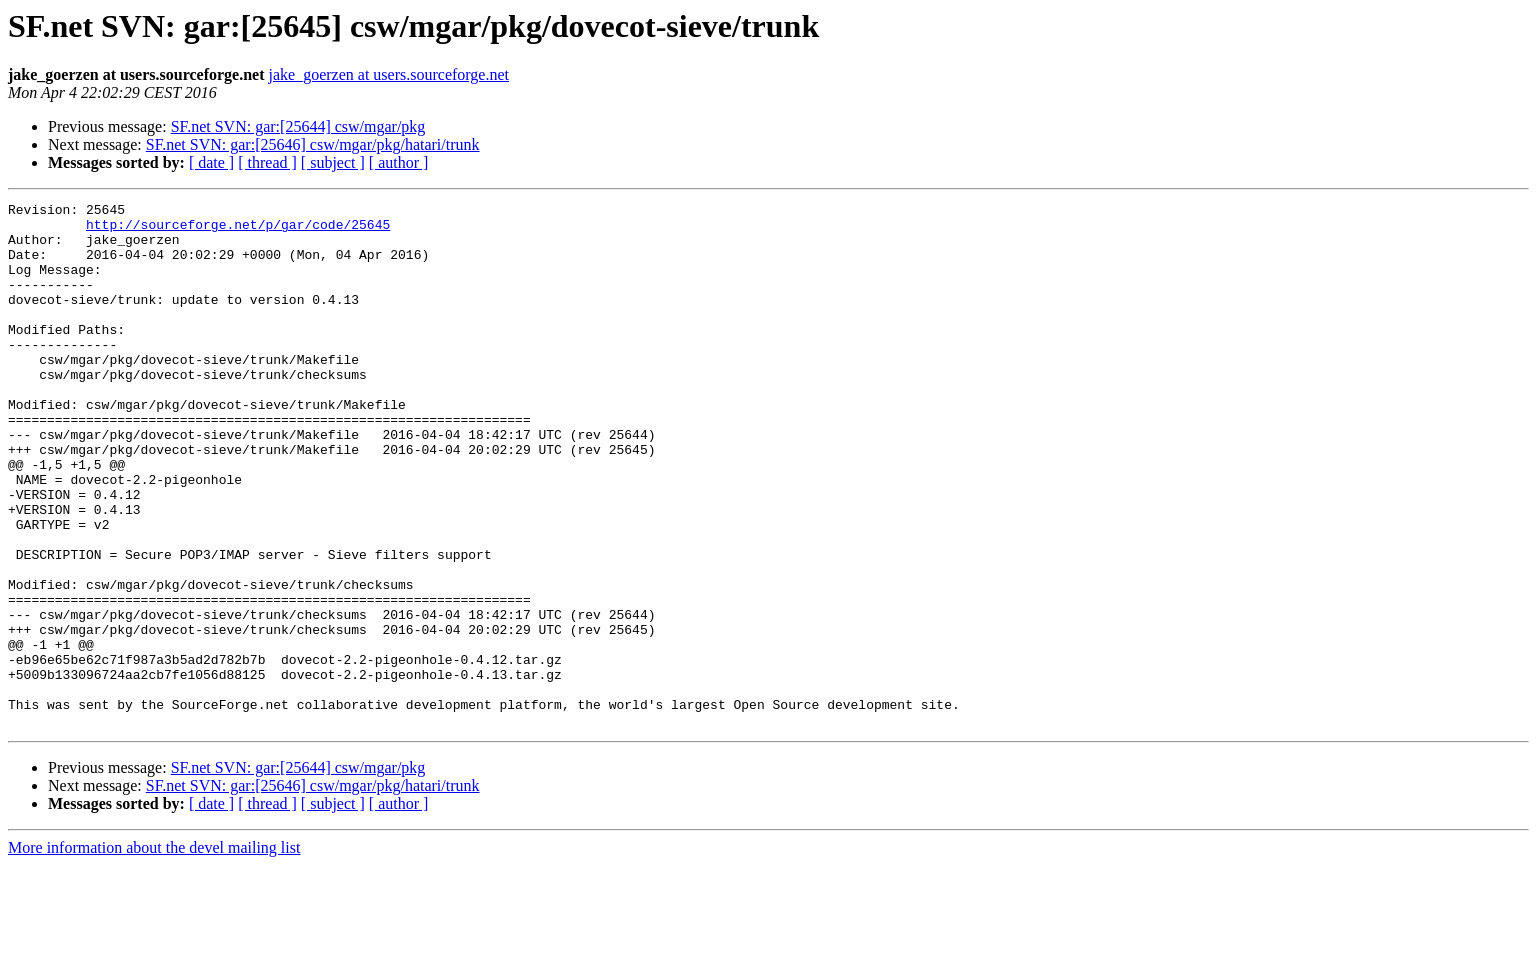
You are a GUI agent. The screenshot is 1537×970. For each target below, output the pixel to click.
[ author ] (399, 162)
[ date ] (211, 162)
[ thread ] (267, 162)
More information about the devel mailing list (154, 952)
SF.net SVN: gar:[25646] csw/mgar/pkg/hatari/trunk (313, 144)
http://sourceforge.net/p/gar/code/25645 (238, 230)
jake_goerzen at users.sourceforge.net (389, 74)
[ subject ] (333, 162)
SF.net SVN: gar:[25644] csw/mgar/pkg (298, 126)
